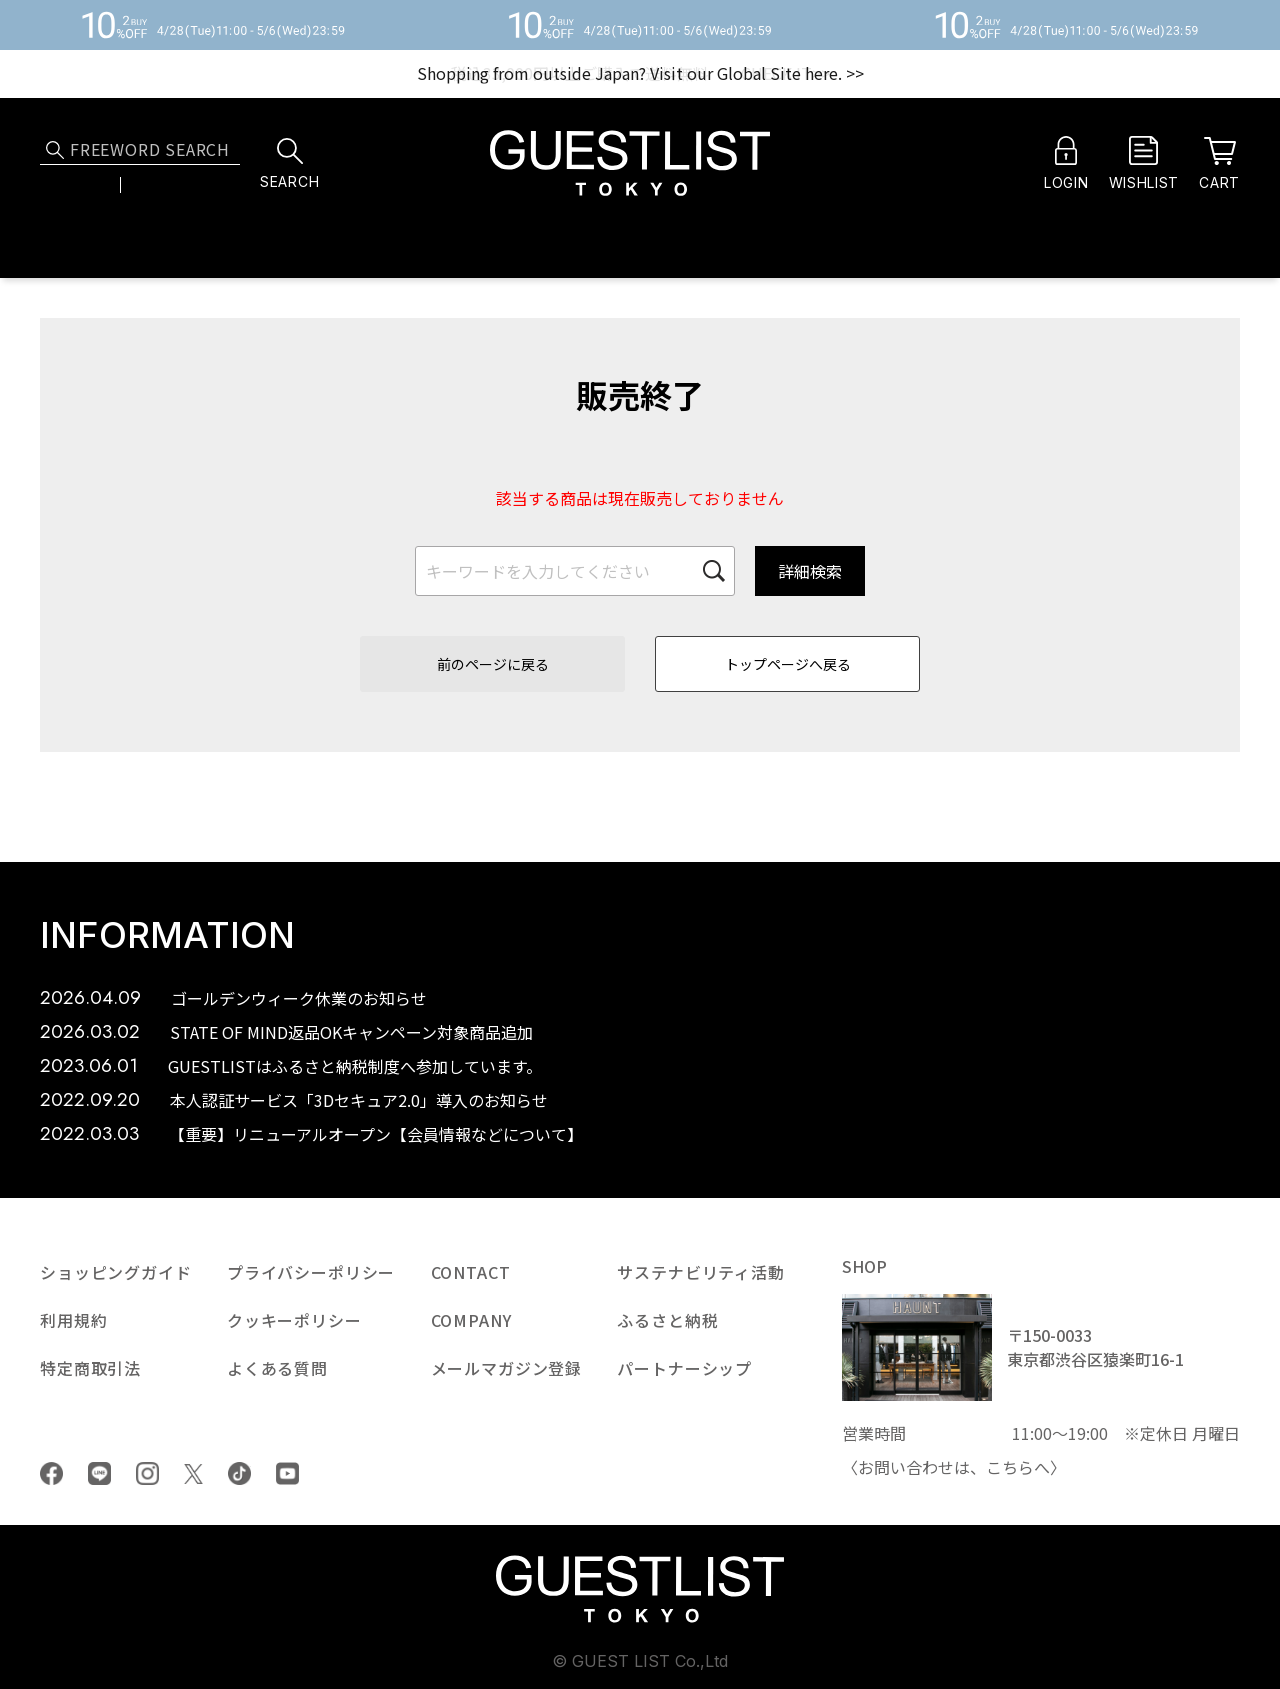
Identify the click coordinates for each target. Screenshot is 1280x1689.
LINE (99, 1473)
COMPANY (471, 1320)
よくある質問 (277, 1368)
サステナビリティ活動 (700, 1272)
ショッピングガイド (116, 1272)
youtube (287, 1473)
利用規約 (73, 1320)
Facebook (51, 1473)
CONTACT (471, 1272)
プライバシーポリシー (311, 1272)
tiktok (239, 1473)
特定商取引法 (90, 1368)
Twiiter (193, 1474)
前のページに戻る (493, 664)
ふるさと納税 (667, 1320)
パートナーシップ (684, 1368)
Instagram (147, 1473)
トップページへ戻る (788, 664)
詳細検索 (810, 571)
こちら (1010, 1467)
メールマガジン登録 (507, 1368)
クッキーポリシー (294, 1320)
